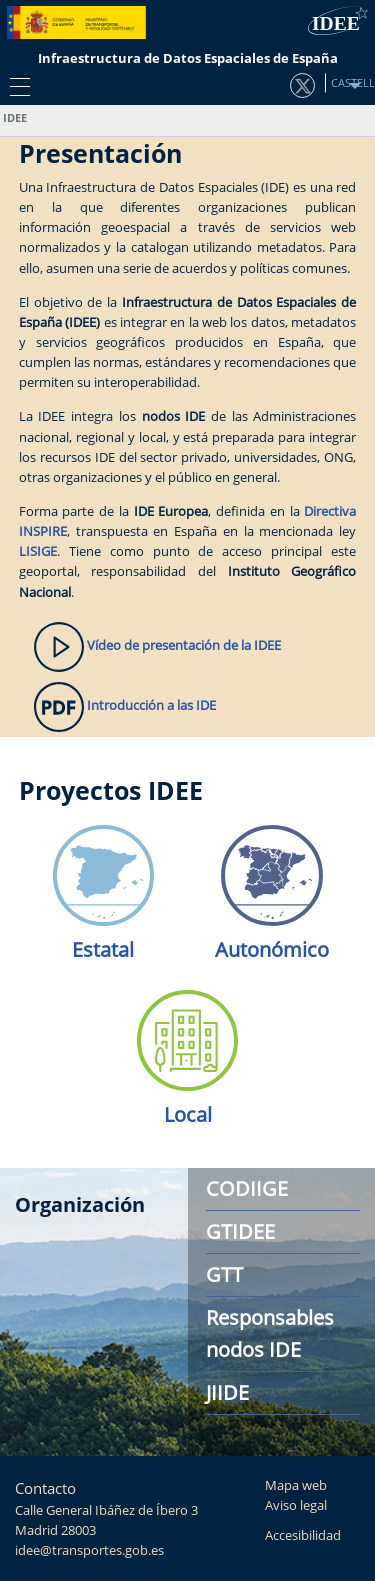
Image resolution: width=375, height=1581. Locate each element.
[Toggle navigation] (15, 86)
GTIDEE (240, 1231)
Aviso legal (296, 1505)
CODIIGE (247, 1188)
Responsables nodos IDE (270, 1333)
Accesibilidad (303, 1535)
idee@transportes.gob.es (89, 1550)
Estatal (103, 949)
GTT (224, 1274)
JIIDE (227, 1392)
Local (188, 1114)
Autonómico (272, 949)
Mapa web (296, 1485)
